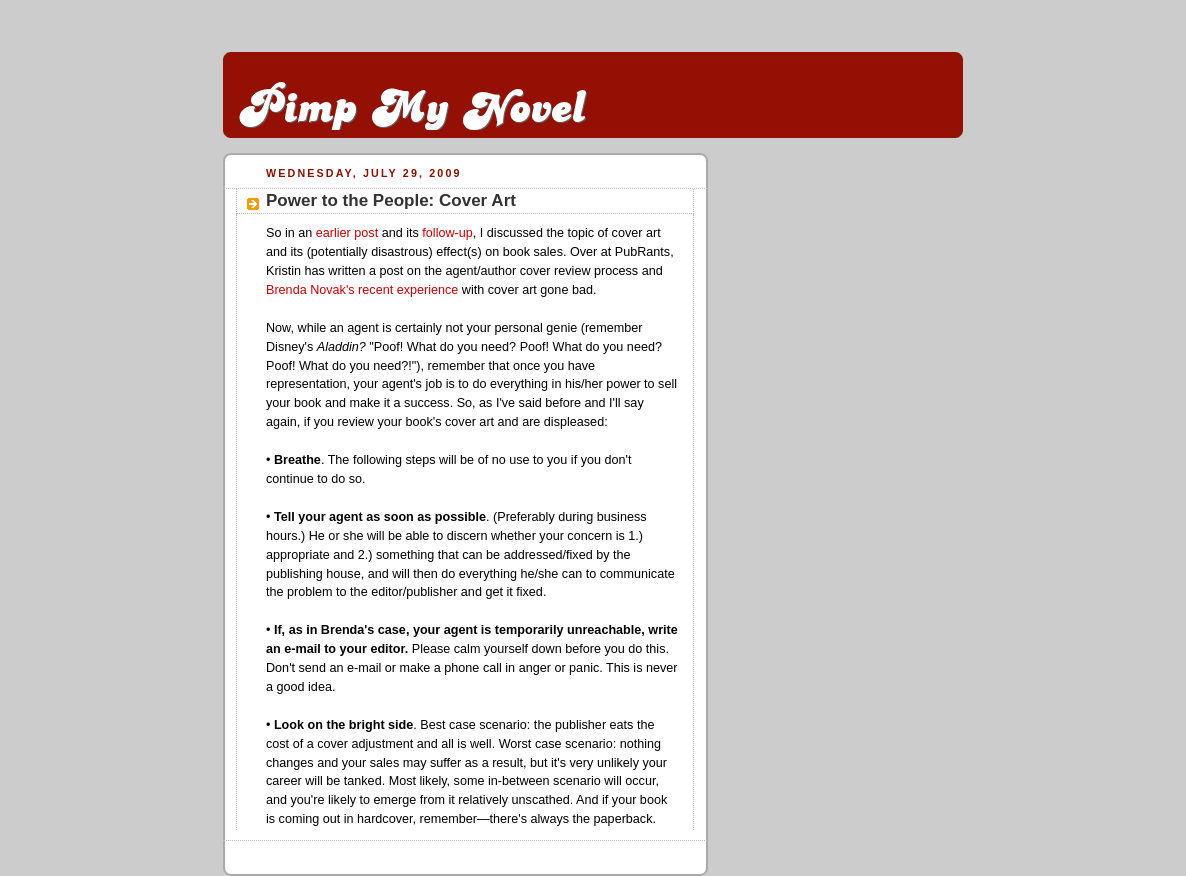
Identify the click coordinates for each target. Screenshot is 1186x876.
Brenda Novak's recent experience (362, 290)
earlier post (347, 233)
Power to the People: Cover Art (391, 200)
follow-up (447, 233)
